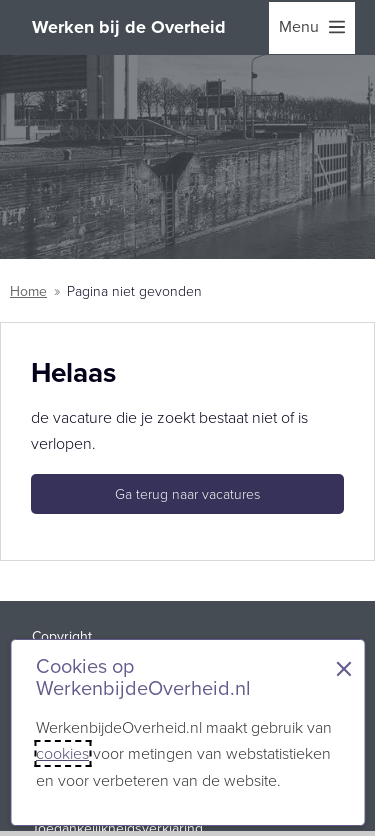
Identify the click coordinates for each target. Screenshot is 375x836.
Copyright (62, 636)
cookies (62, 753)
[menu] (312, 28)
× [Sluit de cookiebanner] (344, 669)
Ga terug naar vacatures (187, 494)
